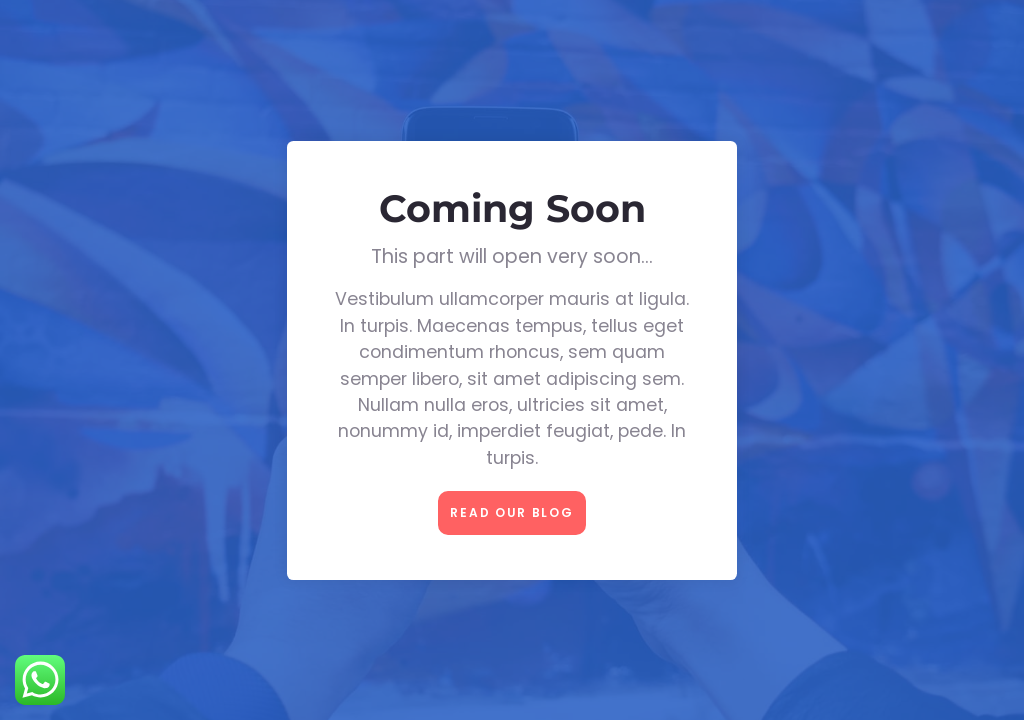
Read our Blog (511, 512)
